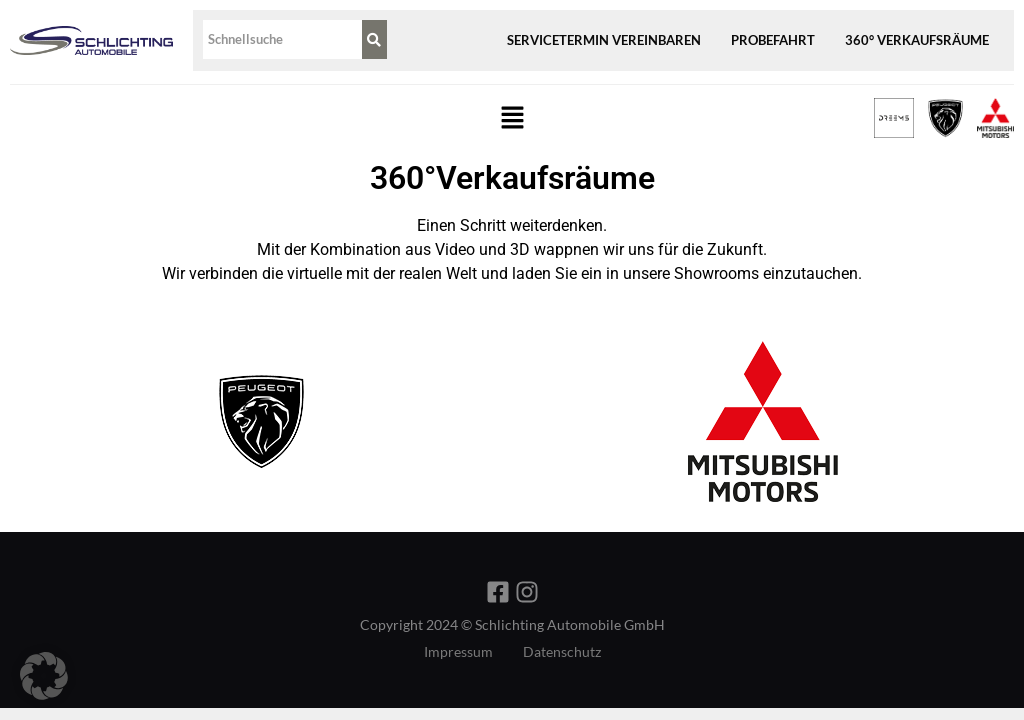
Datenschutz (562, 652)
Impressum (458, 652)
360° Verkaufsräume (917, 40)
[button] (512, 120)
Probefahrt (773, 40)
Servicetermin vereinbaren (604, 40)
